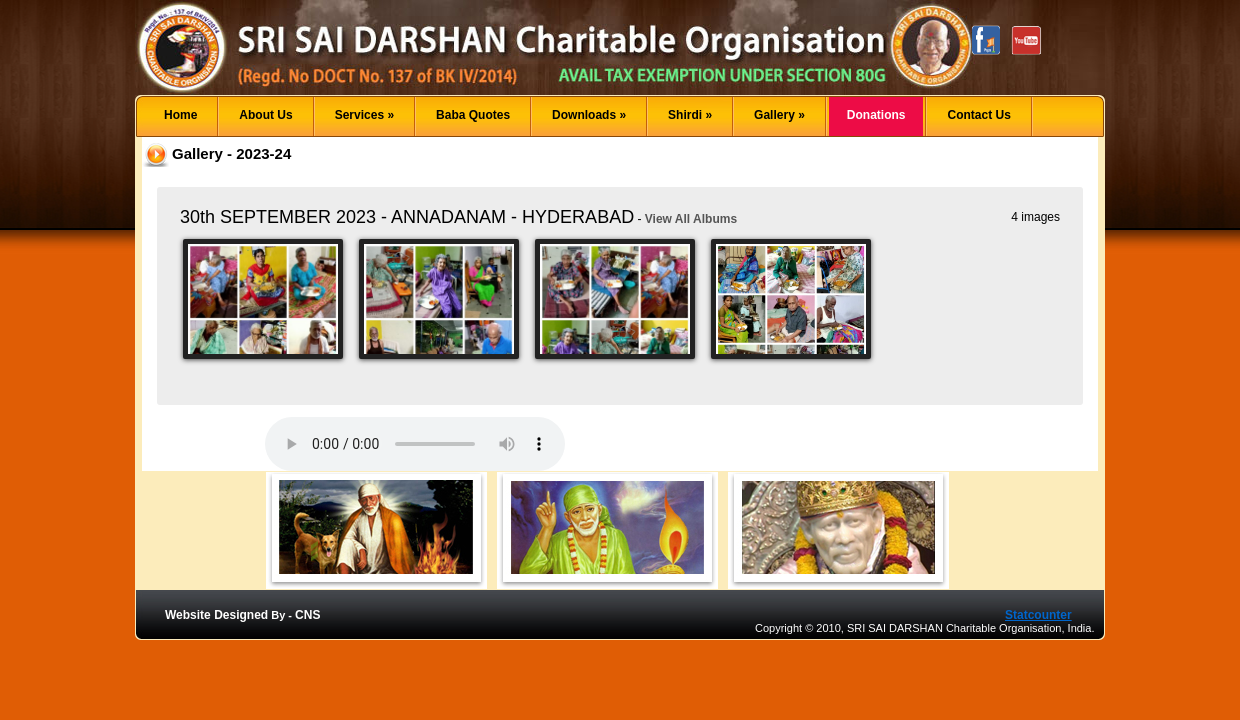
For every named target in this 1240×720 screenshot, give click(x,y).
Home (180, 115)
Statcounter (1038, 615)
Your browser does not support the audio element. (415, 444)
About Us (265, 115)
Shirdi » (690, 115)
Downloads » (589, 115)
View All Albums (691, 219)
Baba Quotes (473, 115)
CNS (307, 615)
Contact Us (978, 115)
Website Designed (216, 615)
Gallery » (779, 115)
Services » (364, 115)
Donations (876, 115)
